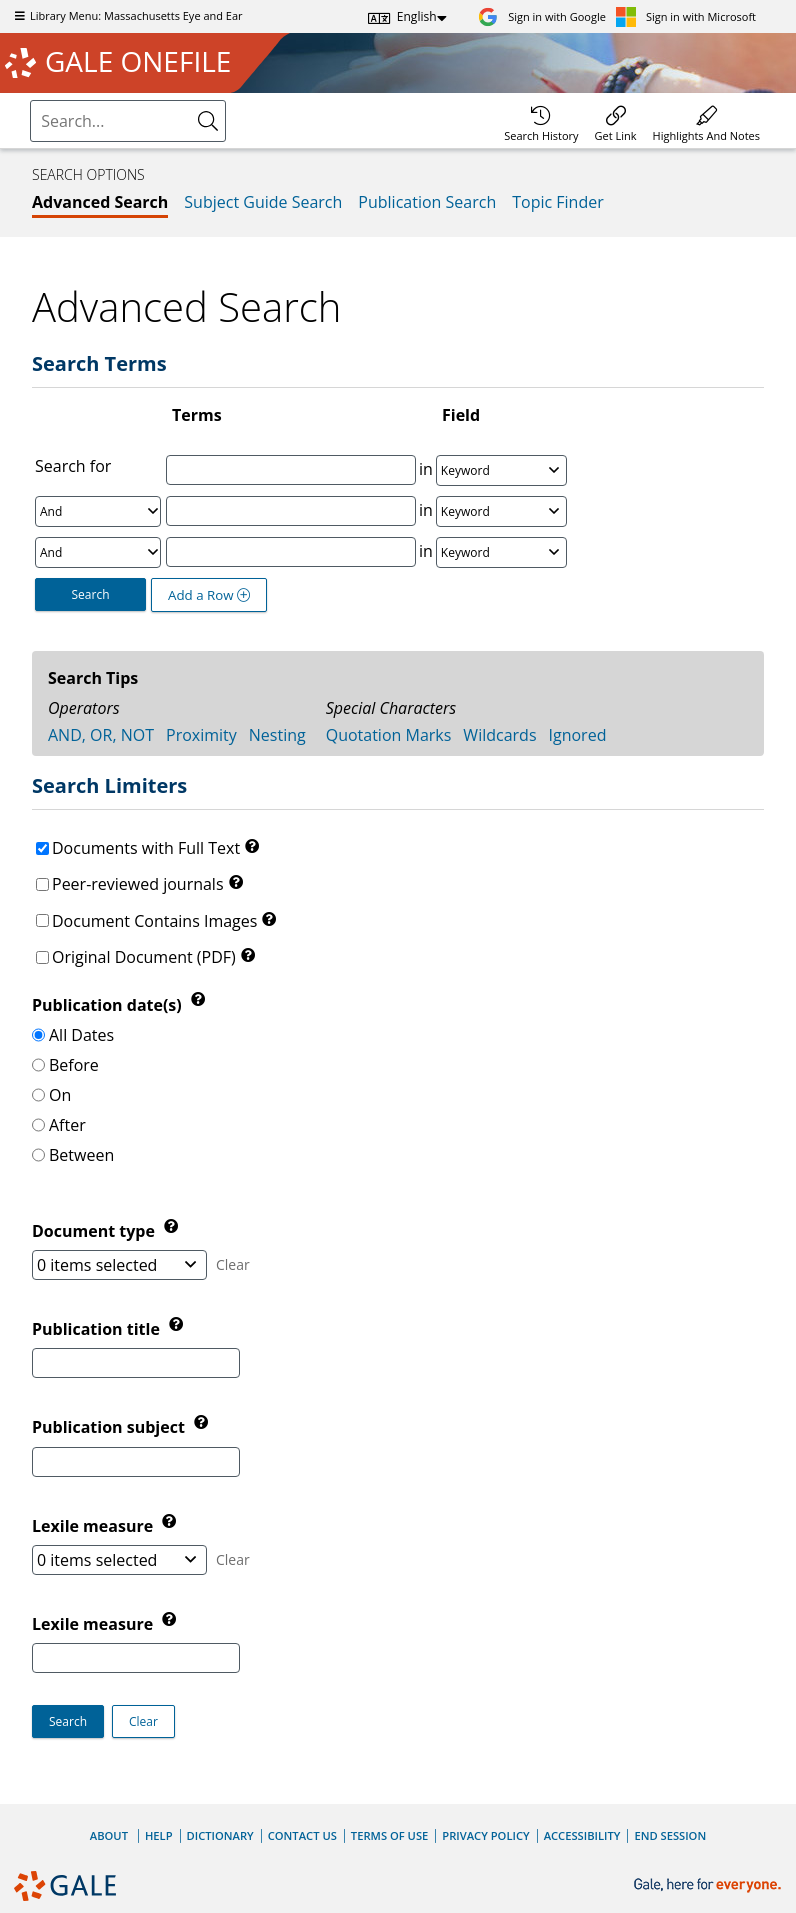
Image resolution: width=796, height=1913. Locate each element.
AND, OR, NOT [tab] (101, 735)
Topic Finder (558, 202)
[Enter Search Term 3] (291, 552)
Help (159, 1835)
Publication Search (427, 202)
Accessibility (582, 1835)
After (67, 1125)
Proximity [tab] (201, 735)
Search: (33, 103)
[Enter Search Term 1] (291, 470)
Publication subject (110, 1428)
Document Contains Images (154, 921)
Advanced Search (100, 202)
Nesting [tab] (277, 735)
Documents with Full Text (146, 848)
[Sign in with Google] (542, 16)
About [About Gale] (109, 1835)
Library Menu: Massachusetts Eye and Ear (126, 15)
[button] (143, 1721)
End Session (670, 1835)
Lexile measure (94, 1624)
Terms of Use (389, 1835)
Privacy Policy (485, 1835)
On (60, 1095)
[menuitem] (541, 120)
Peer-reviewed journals (138, 884)
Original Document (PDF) (144, 957)
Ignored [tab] (578, 735)
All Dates (81, 1035)
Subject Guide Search (263, 202)
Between (81, 1155)
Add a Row (209, 595)
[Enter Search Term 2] (291, 511)
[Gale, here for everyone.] (709, 1885)
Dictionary (220, 1835)
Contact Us (302, 1835)
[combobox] (128, 121)
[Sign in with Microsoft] (686, 16)
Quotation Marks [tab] (389, 735)
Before (74, 1065)
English (417, 16)
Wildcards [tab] (499, 735)
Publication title (98, 1329)
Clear (233, 1264)
